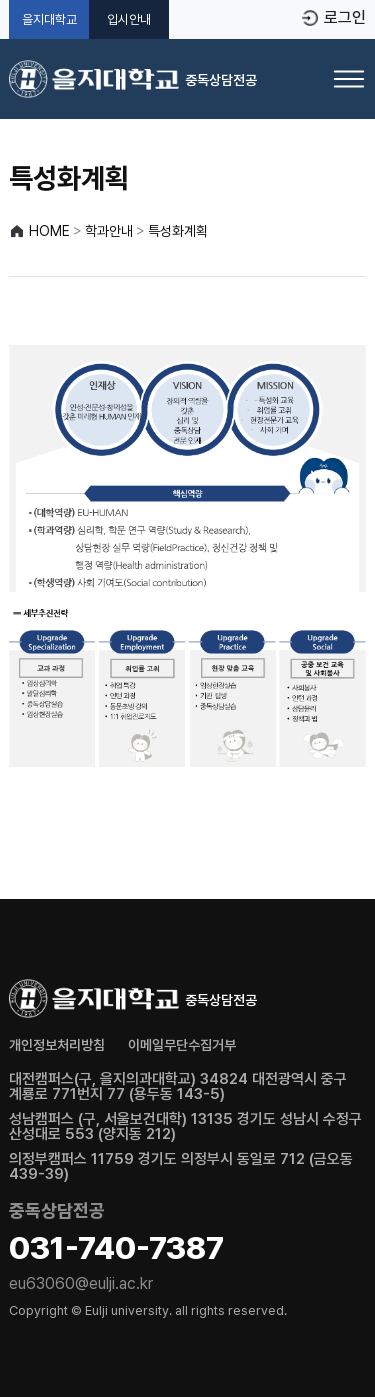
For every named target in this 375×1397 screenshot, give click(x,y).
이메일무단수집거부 (182, 1045)
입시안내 (129, 19)
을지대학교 (49, 19)
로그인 (345, 18)
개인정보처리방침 (57, 1045)
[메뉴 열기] (349, 79)
